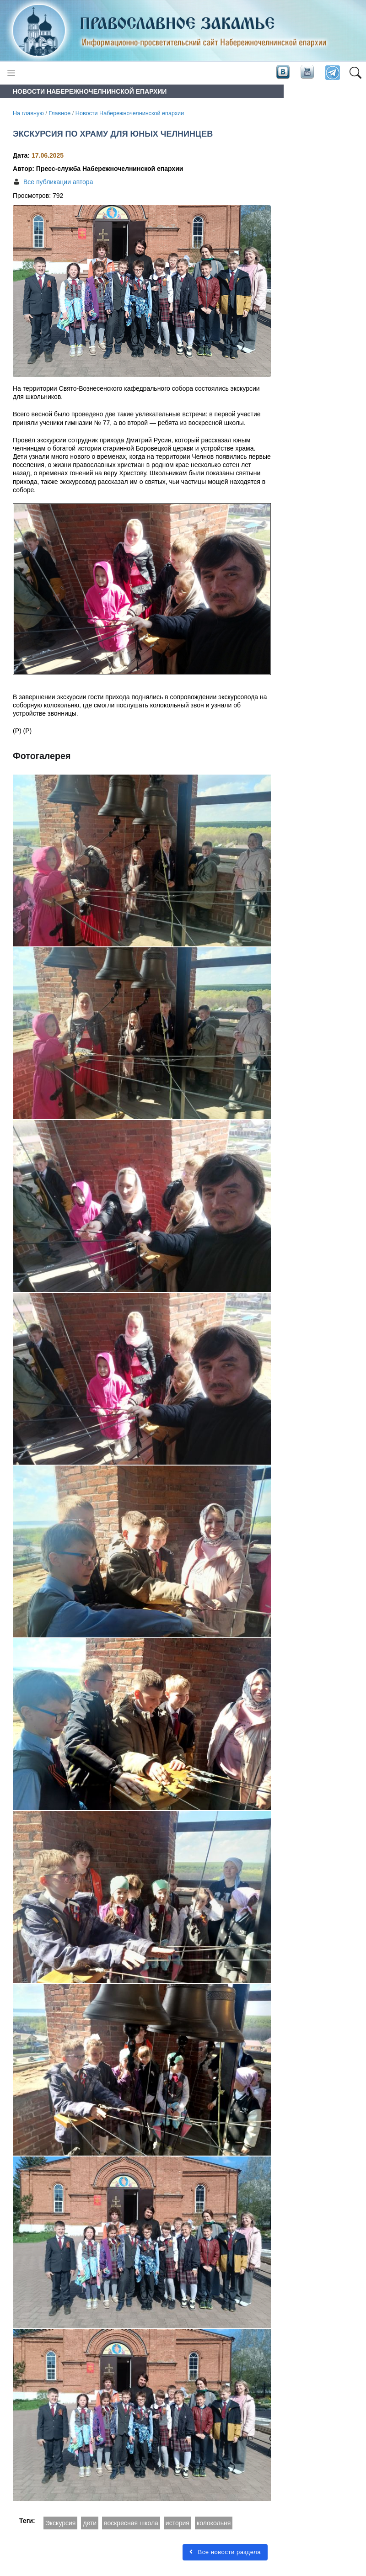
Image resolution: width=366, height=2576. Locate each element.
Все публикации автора (58, 182)
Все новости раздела (225, 2552)
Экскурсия (60, 2523)
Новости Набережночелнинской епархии (129, 113)
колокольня (214, 2523)
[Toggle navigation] (11, 73)
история (177, 2523)
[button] (355, 73)
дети (90, 2523)
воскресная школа (131, 2523)
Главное (59, 113)
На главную (28, 113)
